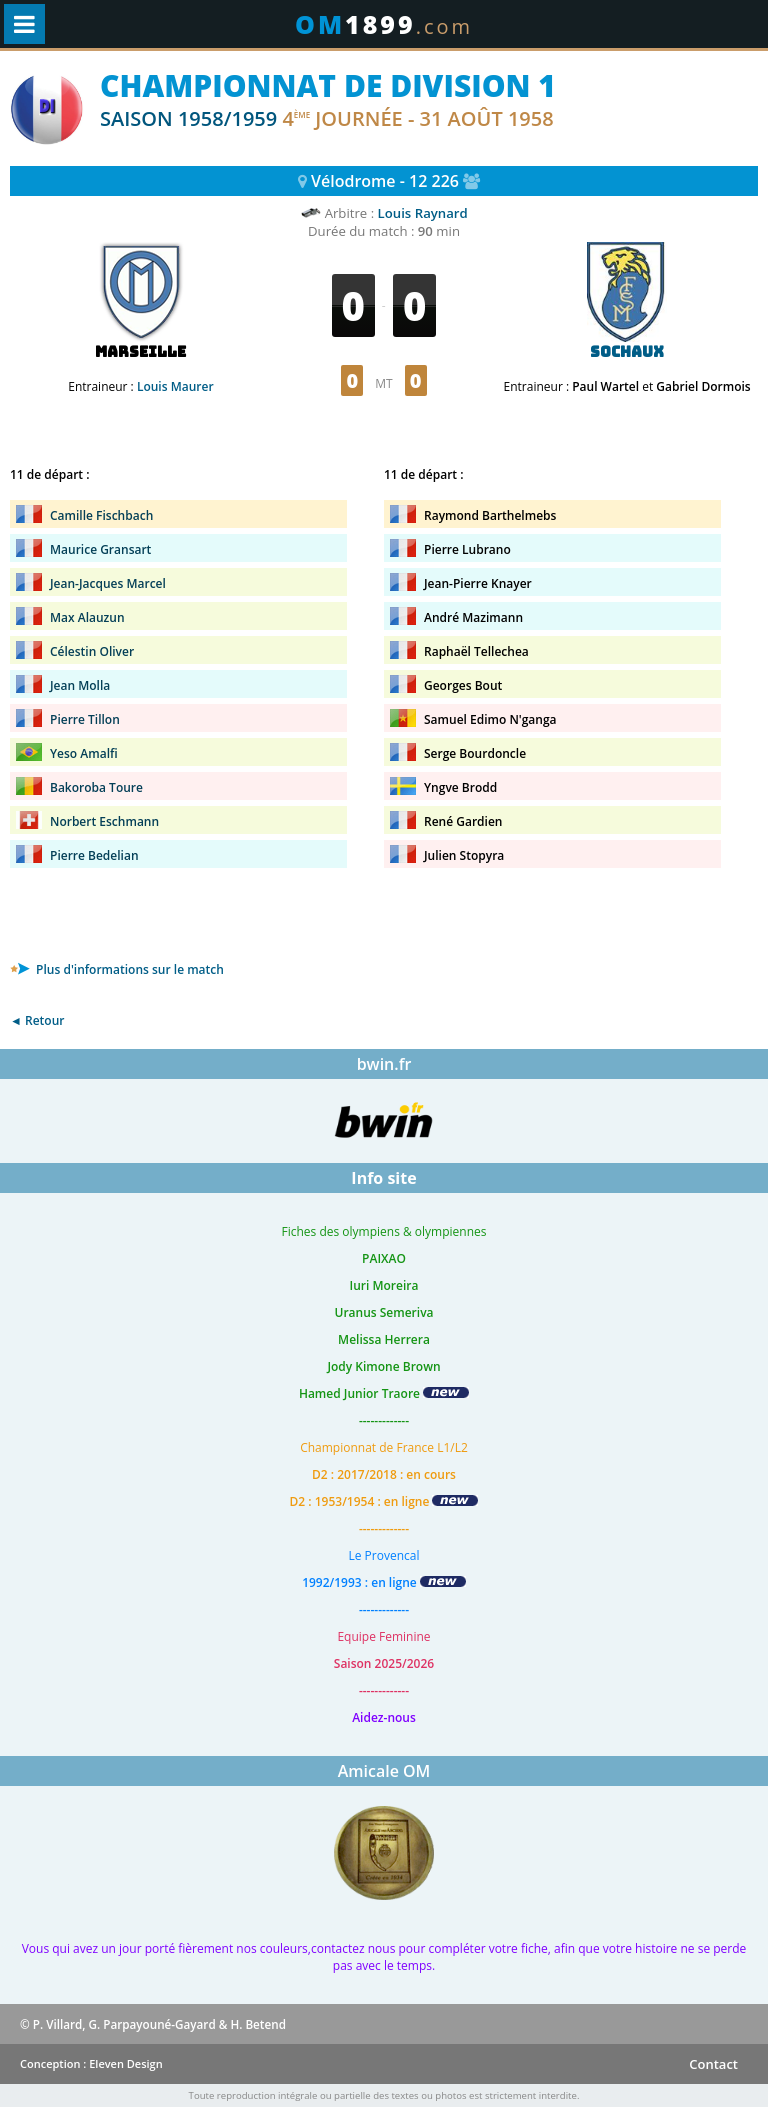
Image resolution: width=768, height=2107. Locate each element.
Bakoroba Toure (96, 787)
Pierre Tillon (85, 719)
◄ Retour (37, 1020)
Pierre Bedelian (94, 855)
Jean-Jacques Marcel (108, 583)
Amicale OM (384, 1771)
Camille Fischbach (101, 515)
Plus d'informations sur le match (117, 969)
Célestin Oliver (92, 651)
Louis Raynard (423, 213)
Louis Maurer (175, 386)
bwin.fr (384, 1064)
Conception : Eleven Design (91, 2063)
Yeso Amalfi (84, 753)
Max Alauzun (87, 617)
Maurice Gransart (100, 549)
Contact (713, 2064)
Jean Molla (80, 685)
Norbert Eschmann (104, 821)
